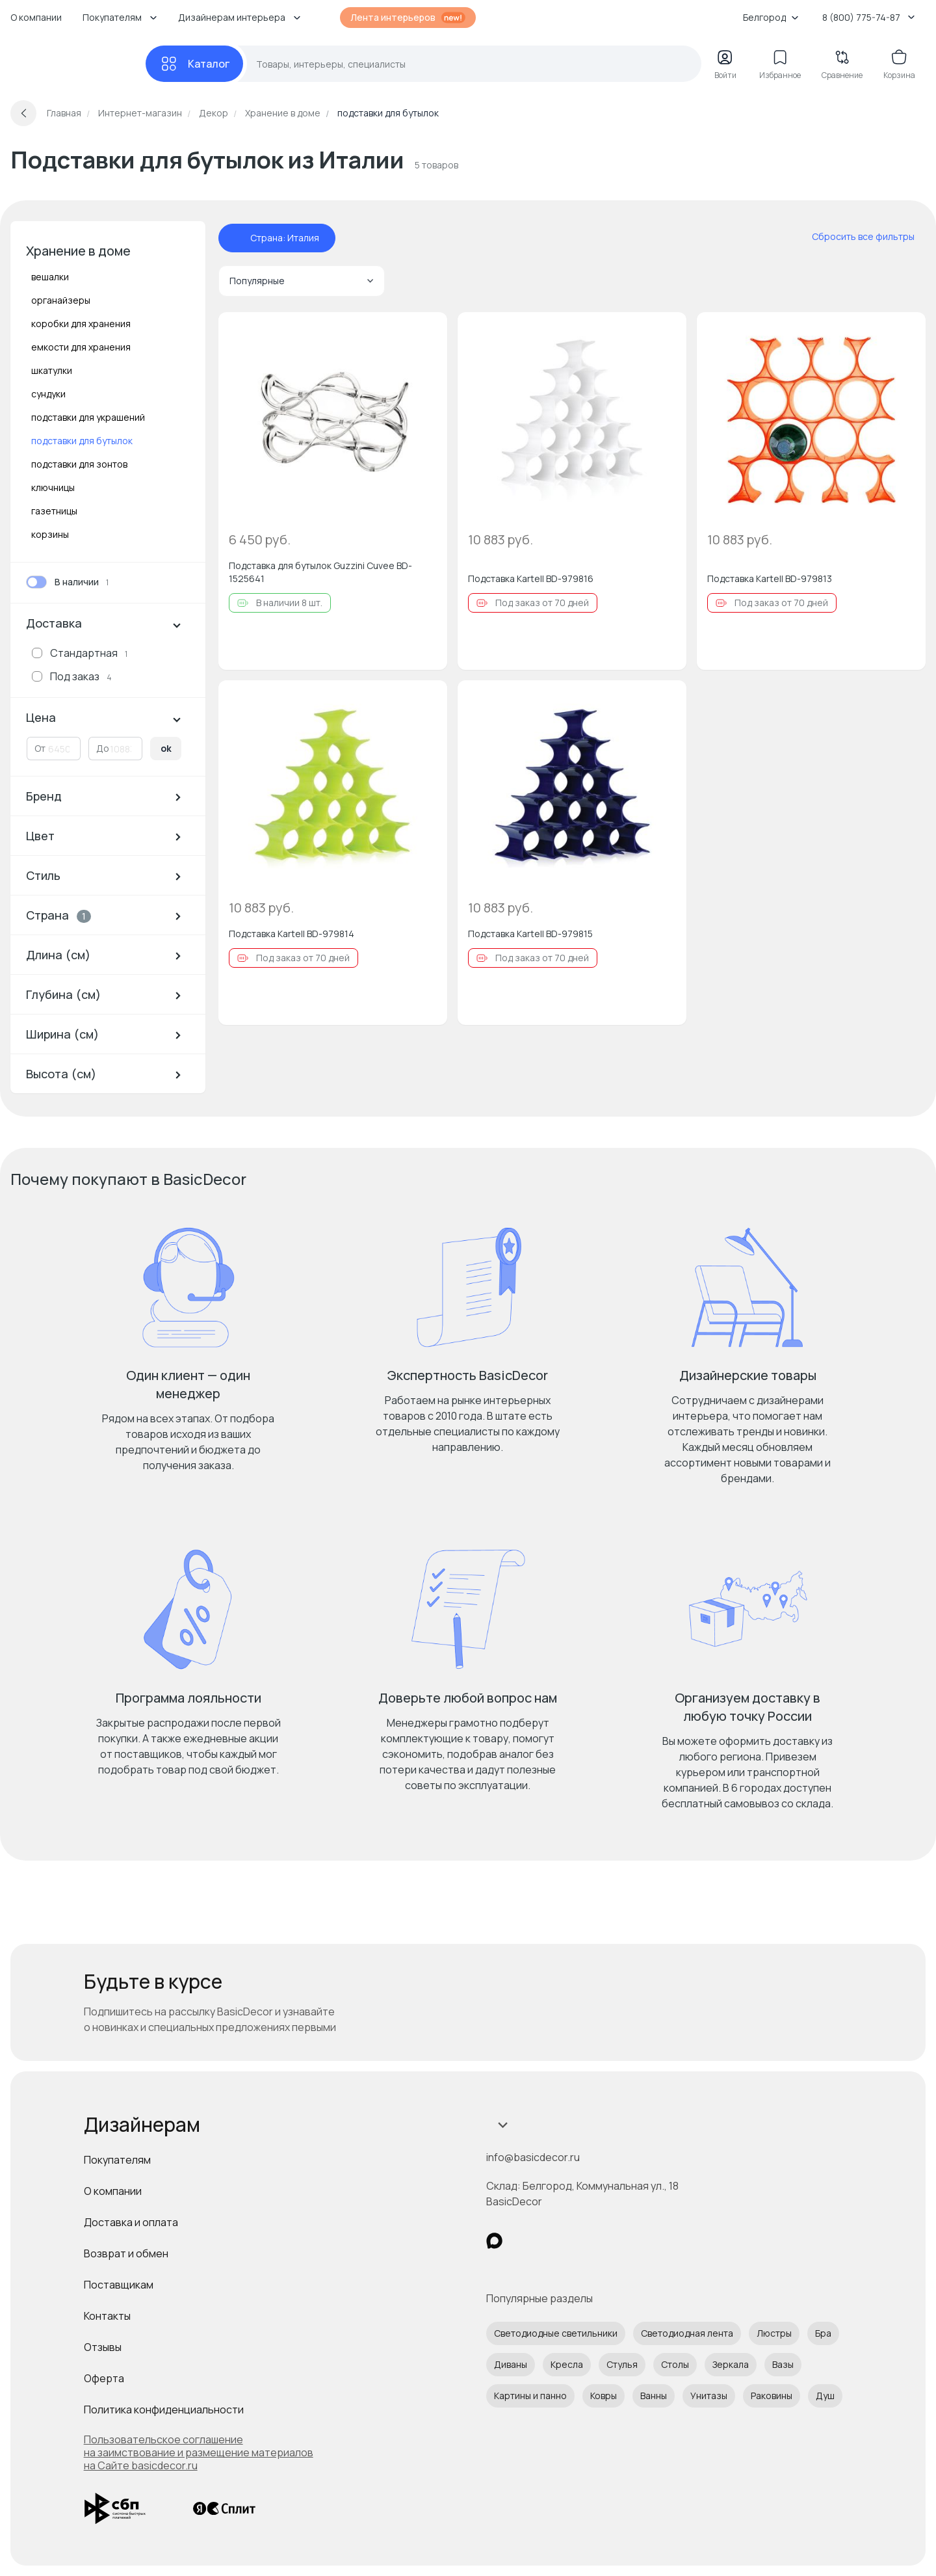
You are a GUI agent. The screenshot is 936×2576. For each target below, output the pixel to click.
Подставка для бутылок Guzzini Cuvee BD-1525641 (320, 572)
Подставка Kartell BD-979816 (530, 578)
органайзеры (60, 300)
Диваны (510, 2364)
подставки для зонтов (79, 464)
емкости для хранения (81, 347)
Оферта (104, 2378)
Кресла (567, 2364)
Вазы (783, 2364)
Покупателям (117, 2160)
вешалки (50, 277)
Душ (825, 2395)
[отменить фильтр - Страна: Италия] (237, 238)
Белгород (771, 17)
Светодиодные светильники (556, 2333)
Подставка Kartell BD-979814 (291, 933)
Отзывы (103, 2347)
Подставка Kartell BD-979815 (530, 933)
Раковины (771, 2395)
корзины (50, 534)
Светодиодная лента (687, 2333)
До (102, 748)
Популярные (301, 280)
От (40, 748)
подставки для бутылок (82, 440)
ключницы (53, 487)
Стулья (622, 2364)
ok (166, 748)
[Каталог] (194, 64)
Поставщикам (118, 2284)
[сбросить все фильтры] (854, 236)
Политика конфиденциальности (164, 2409)
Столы (675, 2364)
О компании (36, 17)
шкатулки (51, 370)
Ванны (653, 2395)
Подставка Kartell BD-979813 (769, 578)
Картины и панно (530, 2395)
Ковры (603, 2395)
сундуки (48, 394)
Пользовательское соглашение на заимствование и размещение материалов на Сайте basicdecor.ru (198, 2452)
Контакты (107, 2316)
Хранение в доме (78, 250)
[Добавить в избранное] (426, 333)
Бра (823, 2333)
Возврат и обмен (126, 2253)
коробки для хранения (81, 323)
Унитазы (708, 2395)
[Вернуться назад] (23, 113)
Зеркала (730, 2364)
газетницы (54, 511)
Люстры (774, 2333)
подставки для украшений (88, 417)
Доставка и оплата (131, 2222)
